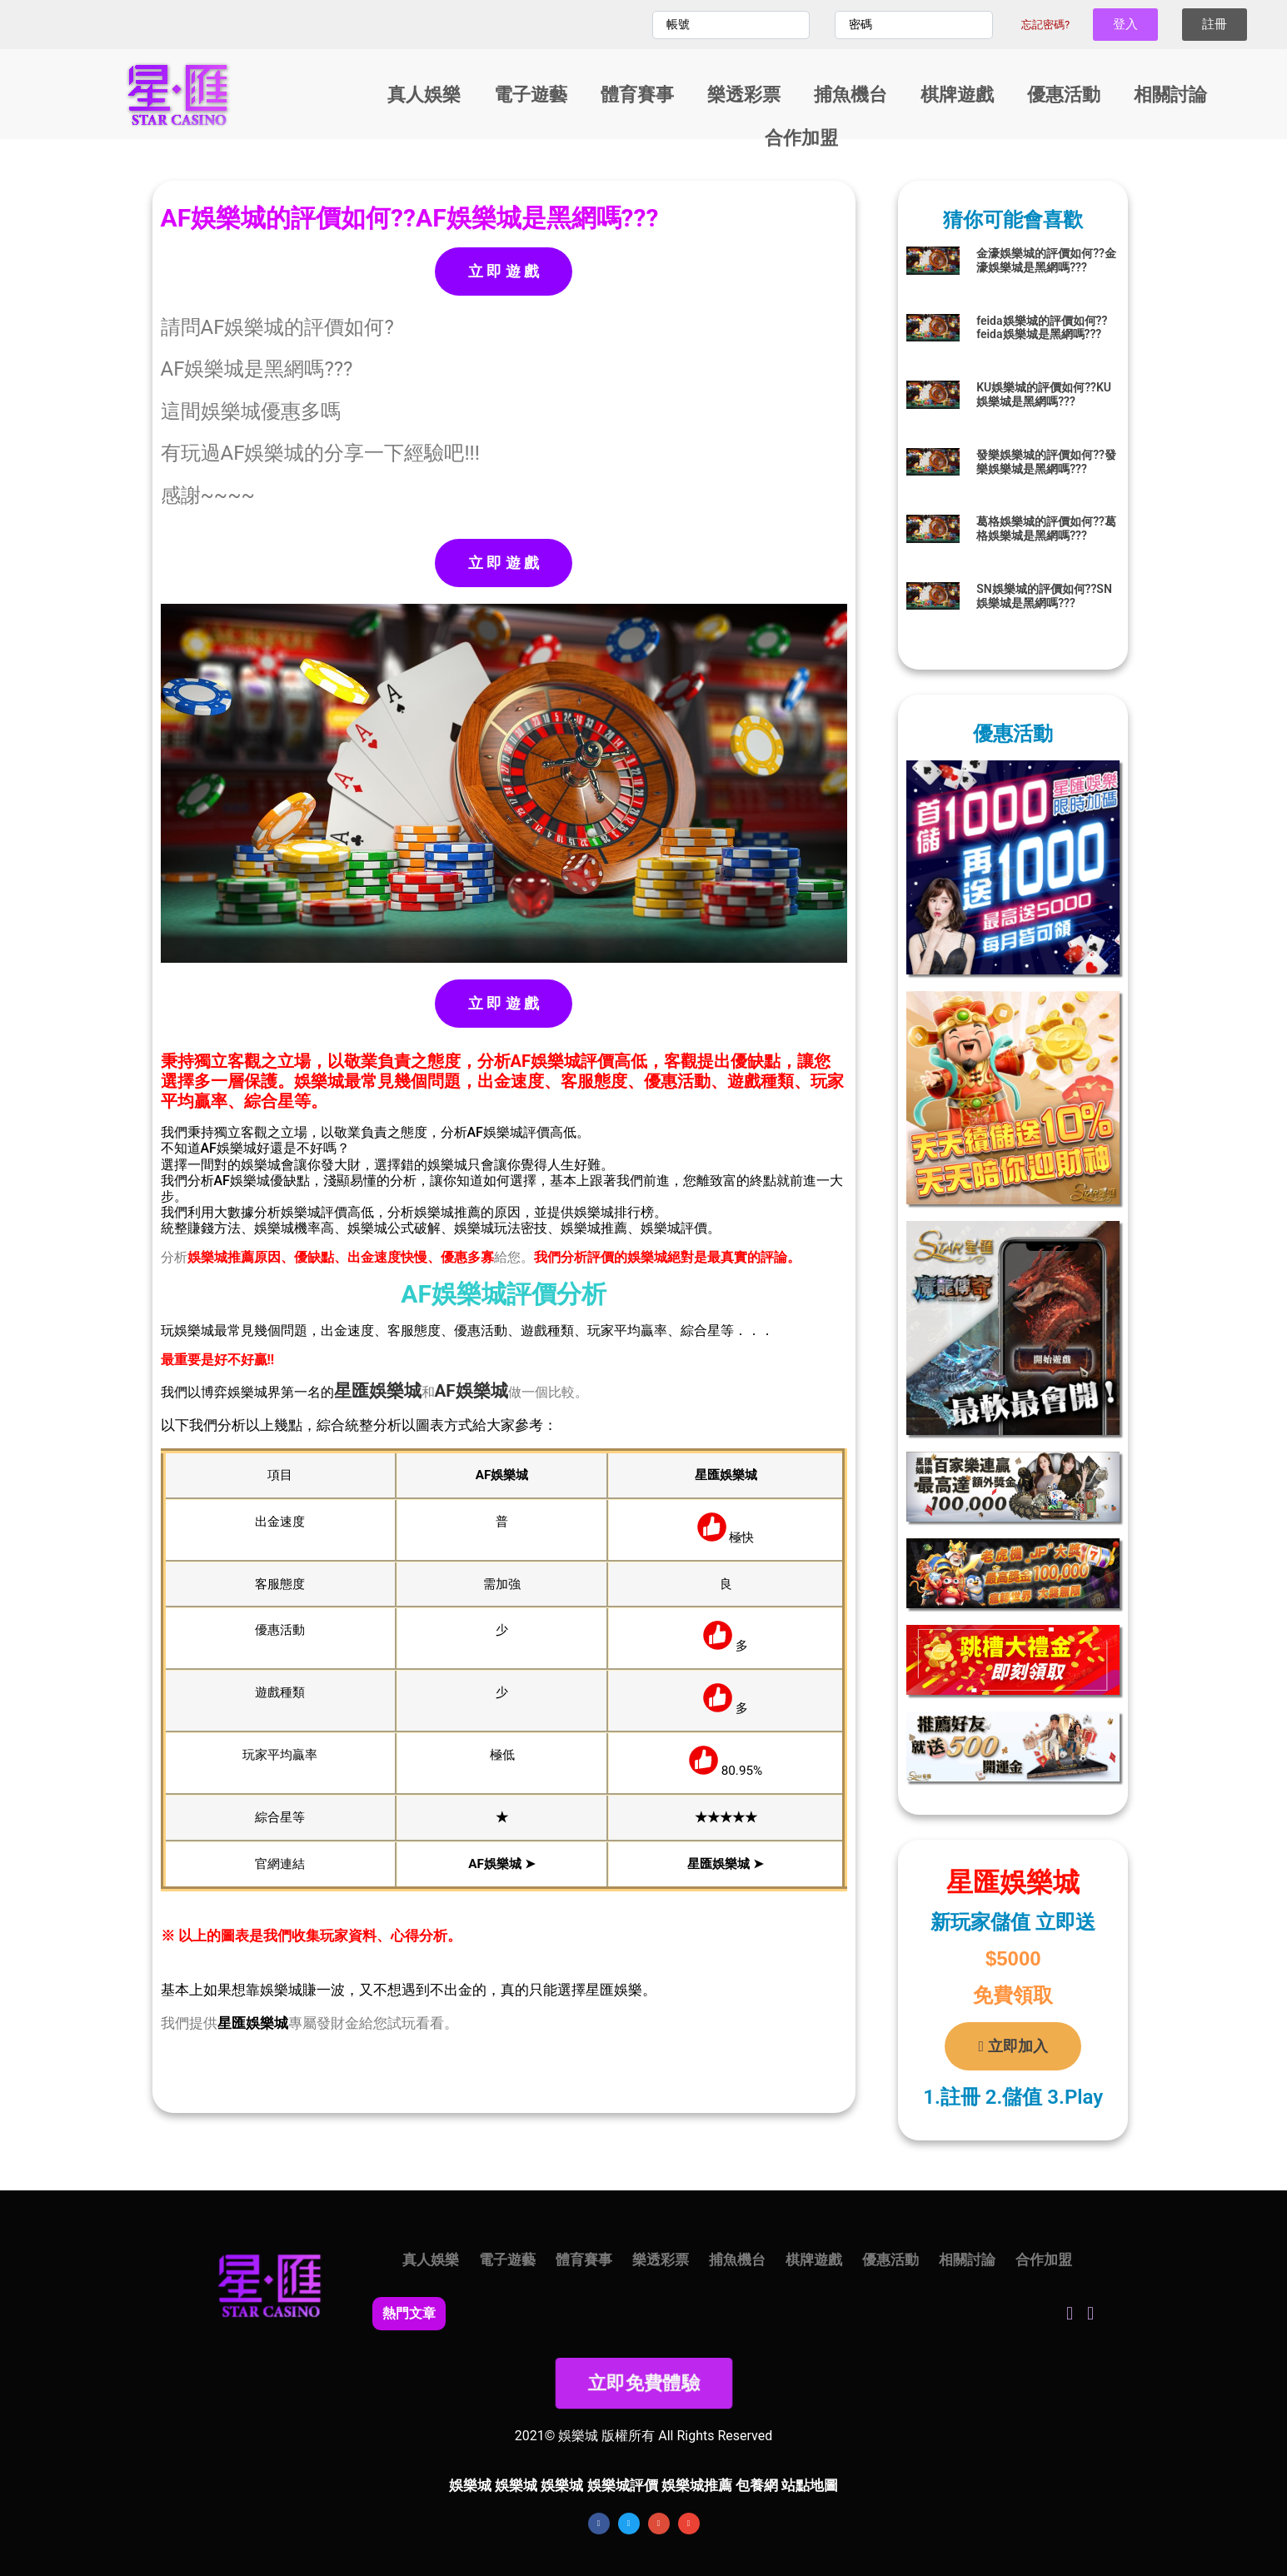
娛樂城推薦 (696, 2485)
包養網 (757, 2485)
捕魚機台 (850, 94)
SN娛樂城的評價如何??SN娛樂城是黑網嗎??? (1044, 596)
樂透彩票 (744, 94)
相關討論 (1170, 94)
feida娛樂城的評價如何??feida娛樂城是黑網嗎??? (1041, 327)
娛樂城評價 (622, 2485)
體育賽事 (637, 94)
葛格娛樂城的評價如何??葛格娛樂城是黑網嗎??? (1046, 528)
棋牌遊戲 (957, 94)
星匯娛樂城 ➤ (725, 1863)
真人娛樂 (424, 94)
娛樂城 (395, 1391)
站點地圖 (809, 2485)
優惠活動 (1063, 94)
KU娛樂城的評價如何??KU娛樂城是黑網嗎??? (1043, 394)
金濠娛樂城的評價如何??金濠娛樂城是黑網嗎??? (1046, 260)
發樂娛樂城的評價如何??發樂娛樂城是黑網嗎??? (1046, 462)
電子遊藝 (530, 94)
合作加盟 (801, 137)
